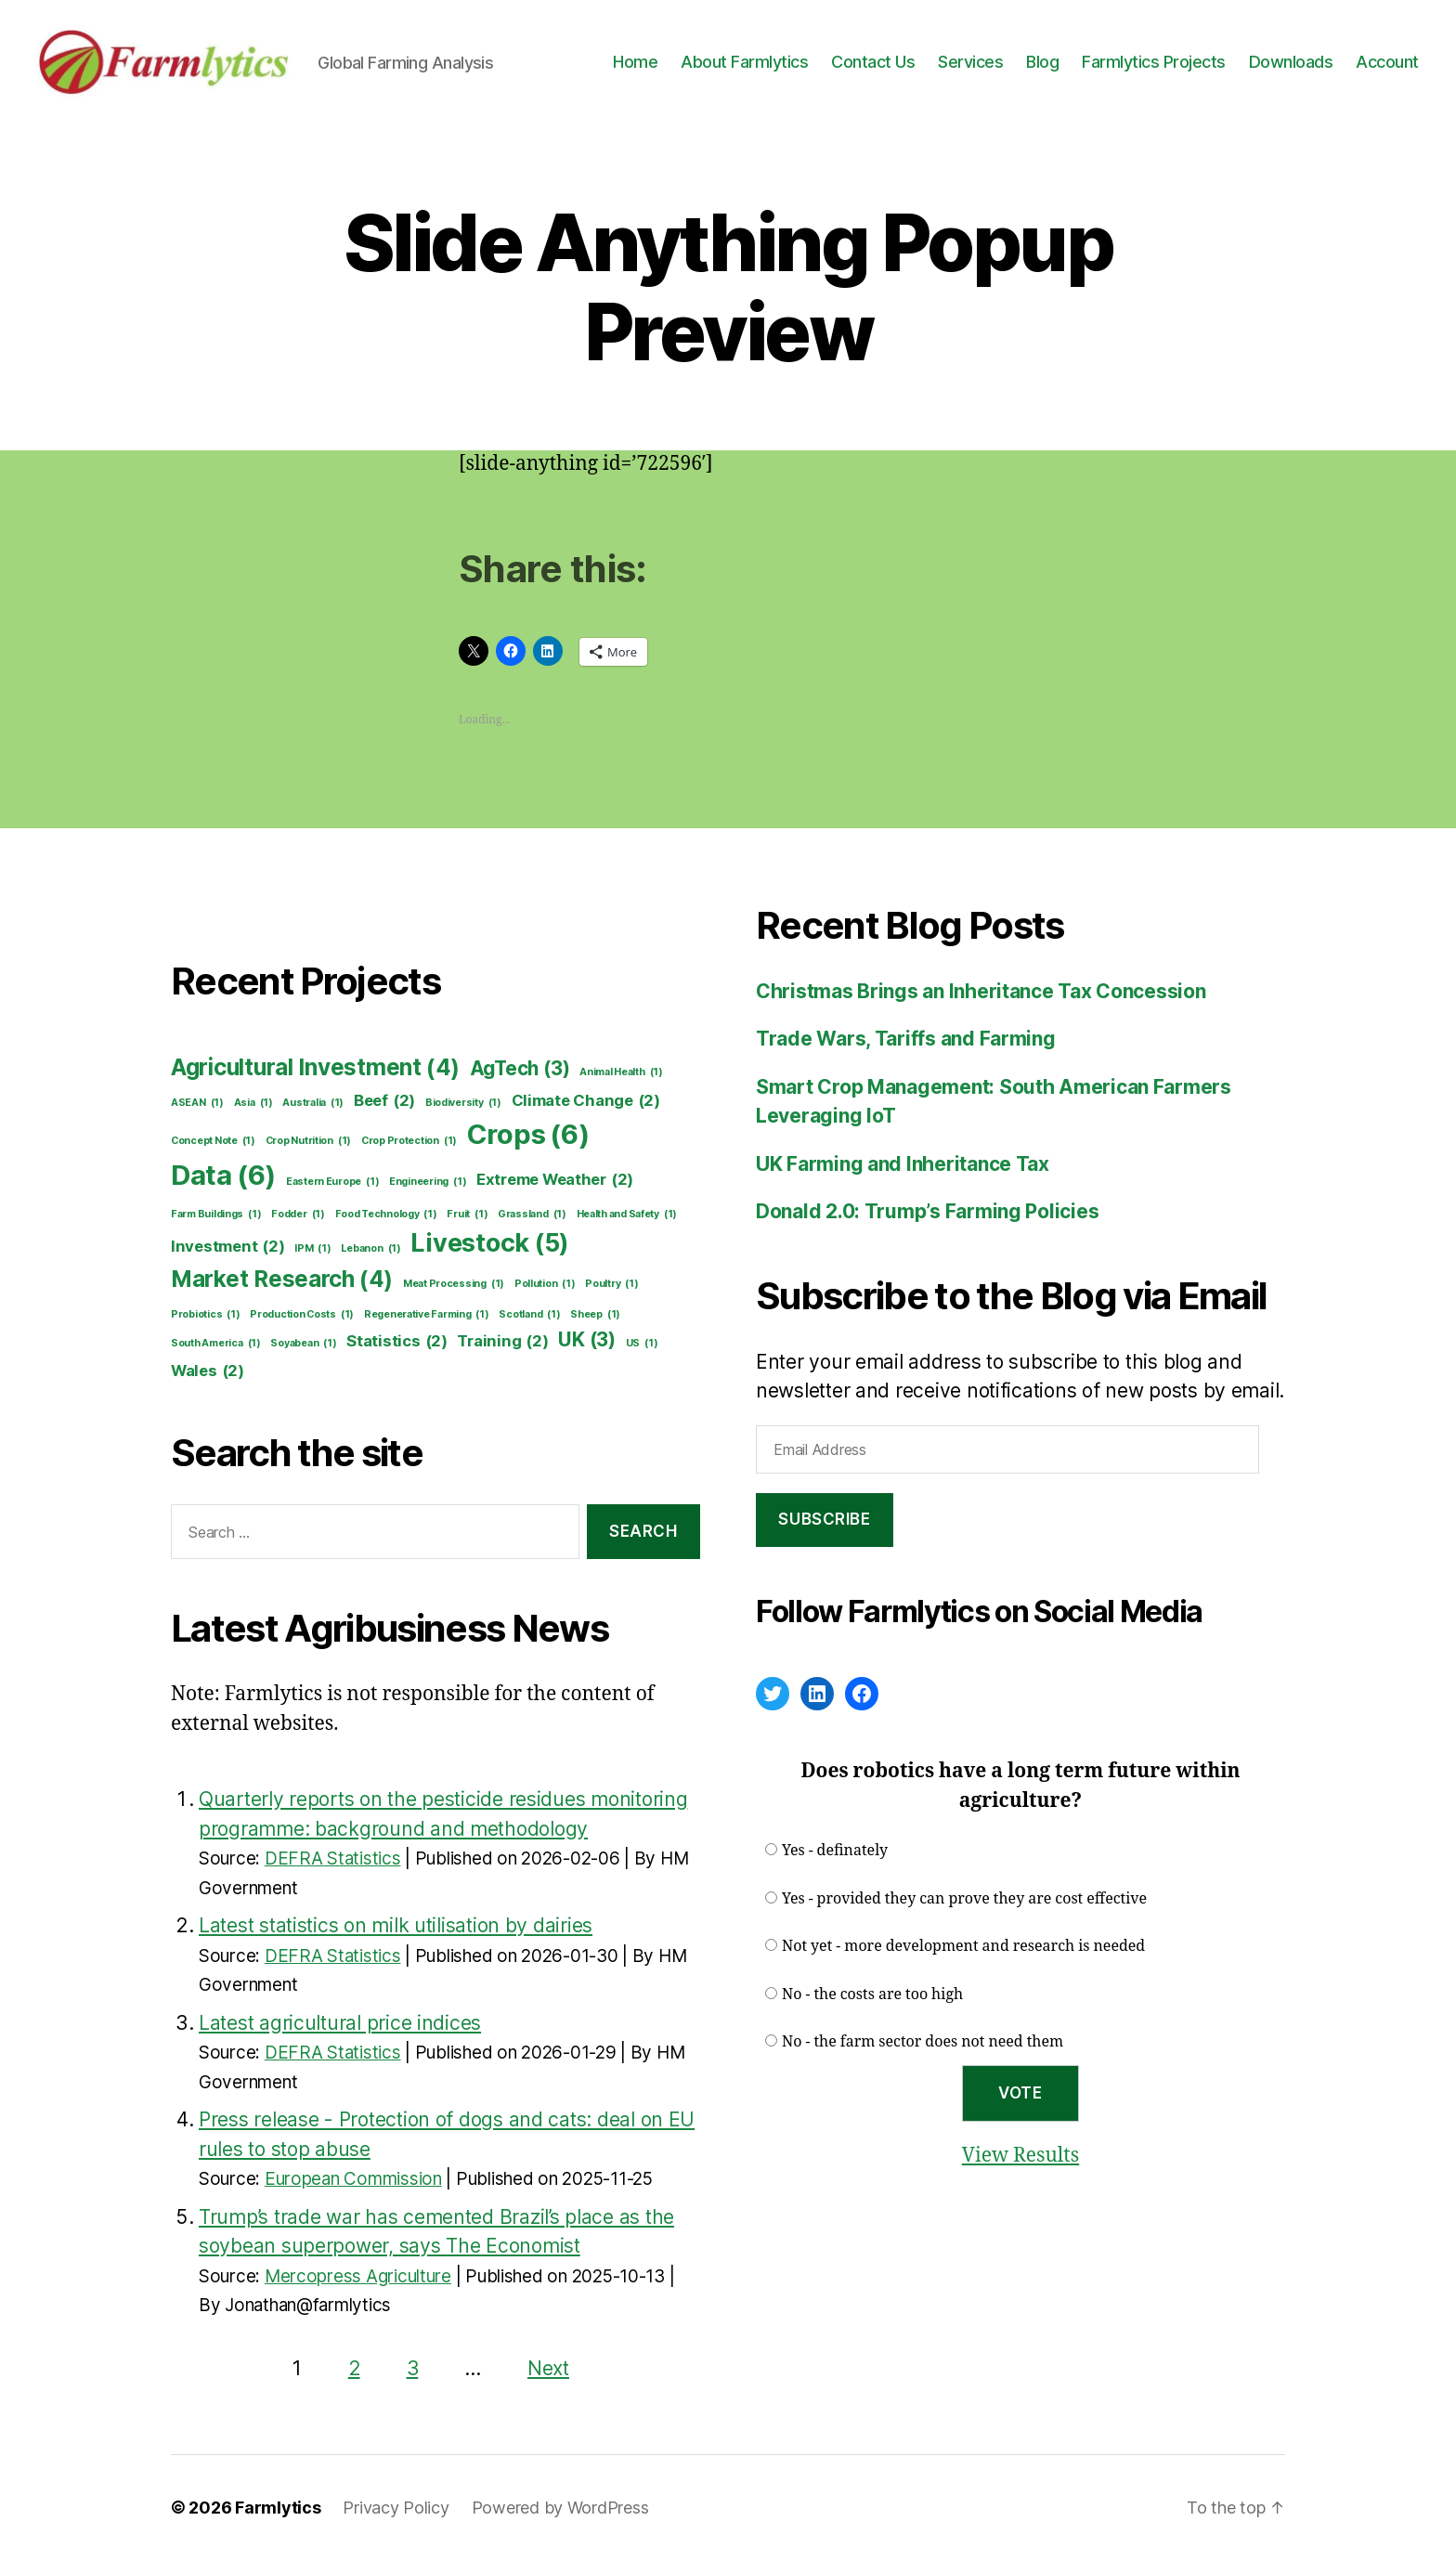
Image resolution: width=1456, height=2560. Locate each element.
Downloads (1291, 61)
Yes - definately (835, 1850)
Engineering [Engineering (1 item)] (427, 1182)
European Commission (353, 2179)
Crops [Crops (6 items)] (528, 1134)
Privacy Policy (395, 2507)
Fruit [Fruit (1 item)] (467, 1214)
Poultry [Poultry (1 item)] (611, 1284)
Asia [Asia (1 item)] (253, 1103)
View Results (1020, 2155)
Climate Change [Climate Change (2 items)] (586, 1100)
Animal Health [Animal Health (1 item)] (621, 1072)
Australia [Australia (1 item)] (313, 1103)
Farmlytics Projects (1154, 61)
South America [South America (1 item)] (216, 1343)
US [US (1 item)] (642, 1343)
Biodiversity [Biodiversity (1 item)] (463, 1103)
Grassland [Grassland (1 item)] (532, 1214)
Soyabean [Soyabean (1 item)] (303, 1343)
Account (1387, 61)
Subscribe (824, 1519)
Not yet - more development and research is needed (963, 1946)
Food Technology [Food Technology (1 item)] (386, 1214)
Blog (1042, 61)
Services (970, 61)
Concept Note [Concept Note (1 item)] (213, 1141)
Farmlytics (277, 2507)
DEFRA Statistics (333, 1858)
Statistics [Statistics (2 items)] (397, 1341)
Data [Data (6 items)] (223, 1175)
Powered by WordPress (560, 2507)
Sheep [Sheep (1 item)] (595, 1314)
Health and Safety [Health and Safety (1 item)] (627, 1214)
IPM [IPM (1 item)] (312, 1248)
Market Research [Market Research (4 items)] (282, 1279)
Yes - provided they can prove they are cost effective (964, 1899)
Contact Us (873, 61)
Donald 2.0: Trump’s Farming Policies (927, 1211)
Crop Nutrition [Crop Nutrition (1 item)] (308, 1141)
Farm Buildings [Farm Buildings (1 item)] (216, 1214)
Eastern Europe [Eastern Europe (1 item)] (332, 1182)
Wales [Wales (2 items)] (207, 1371)
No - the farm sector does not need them (922, 2042)
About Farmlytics (744, 61)
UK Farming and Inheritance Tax (902, 1164)
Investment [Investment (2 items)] (228, 1246)
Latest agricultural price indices (340, 2022)
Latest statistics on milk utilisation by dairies (395, 1925)
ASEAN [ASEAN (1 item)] (197, 1103)
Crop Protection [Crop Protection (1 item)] (409, 1141)
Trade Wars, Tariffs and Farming (906, 1038)
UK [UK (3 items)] (587, 1339)
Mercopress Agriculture (358, 2276)
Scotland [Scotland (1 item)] (529, 1314)
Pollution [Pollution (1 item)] (545, 1284)
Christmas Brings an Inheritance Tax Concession (981, 991)
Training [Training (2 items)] (502, 1341)
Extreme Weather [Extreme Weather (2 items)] (554, 1179)
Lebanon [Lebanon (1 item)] (370, 1248)
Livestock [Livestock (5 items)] (489, 1243)
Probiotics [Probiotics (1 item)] (205, 1314)
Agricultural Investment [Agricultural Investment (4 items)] (315, 1068)
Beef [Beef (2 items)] (384, 1100)
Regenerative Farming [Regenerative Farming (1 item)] (426, 1314)
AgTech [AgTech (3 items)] (520, 1068)
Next (548, 2368)
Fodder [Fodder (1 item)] (298, 1214)
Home (635, 61)
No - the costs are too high (872, 1994)
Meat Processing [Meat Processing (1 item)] (453, 1284)
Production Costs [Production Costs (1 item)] (302, 1314)
